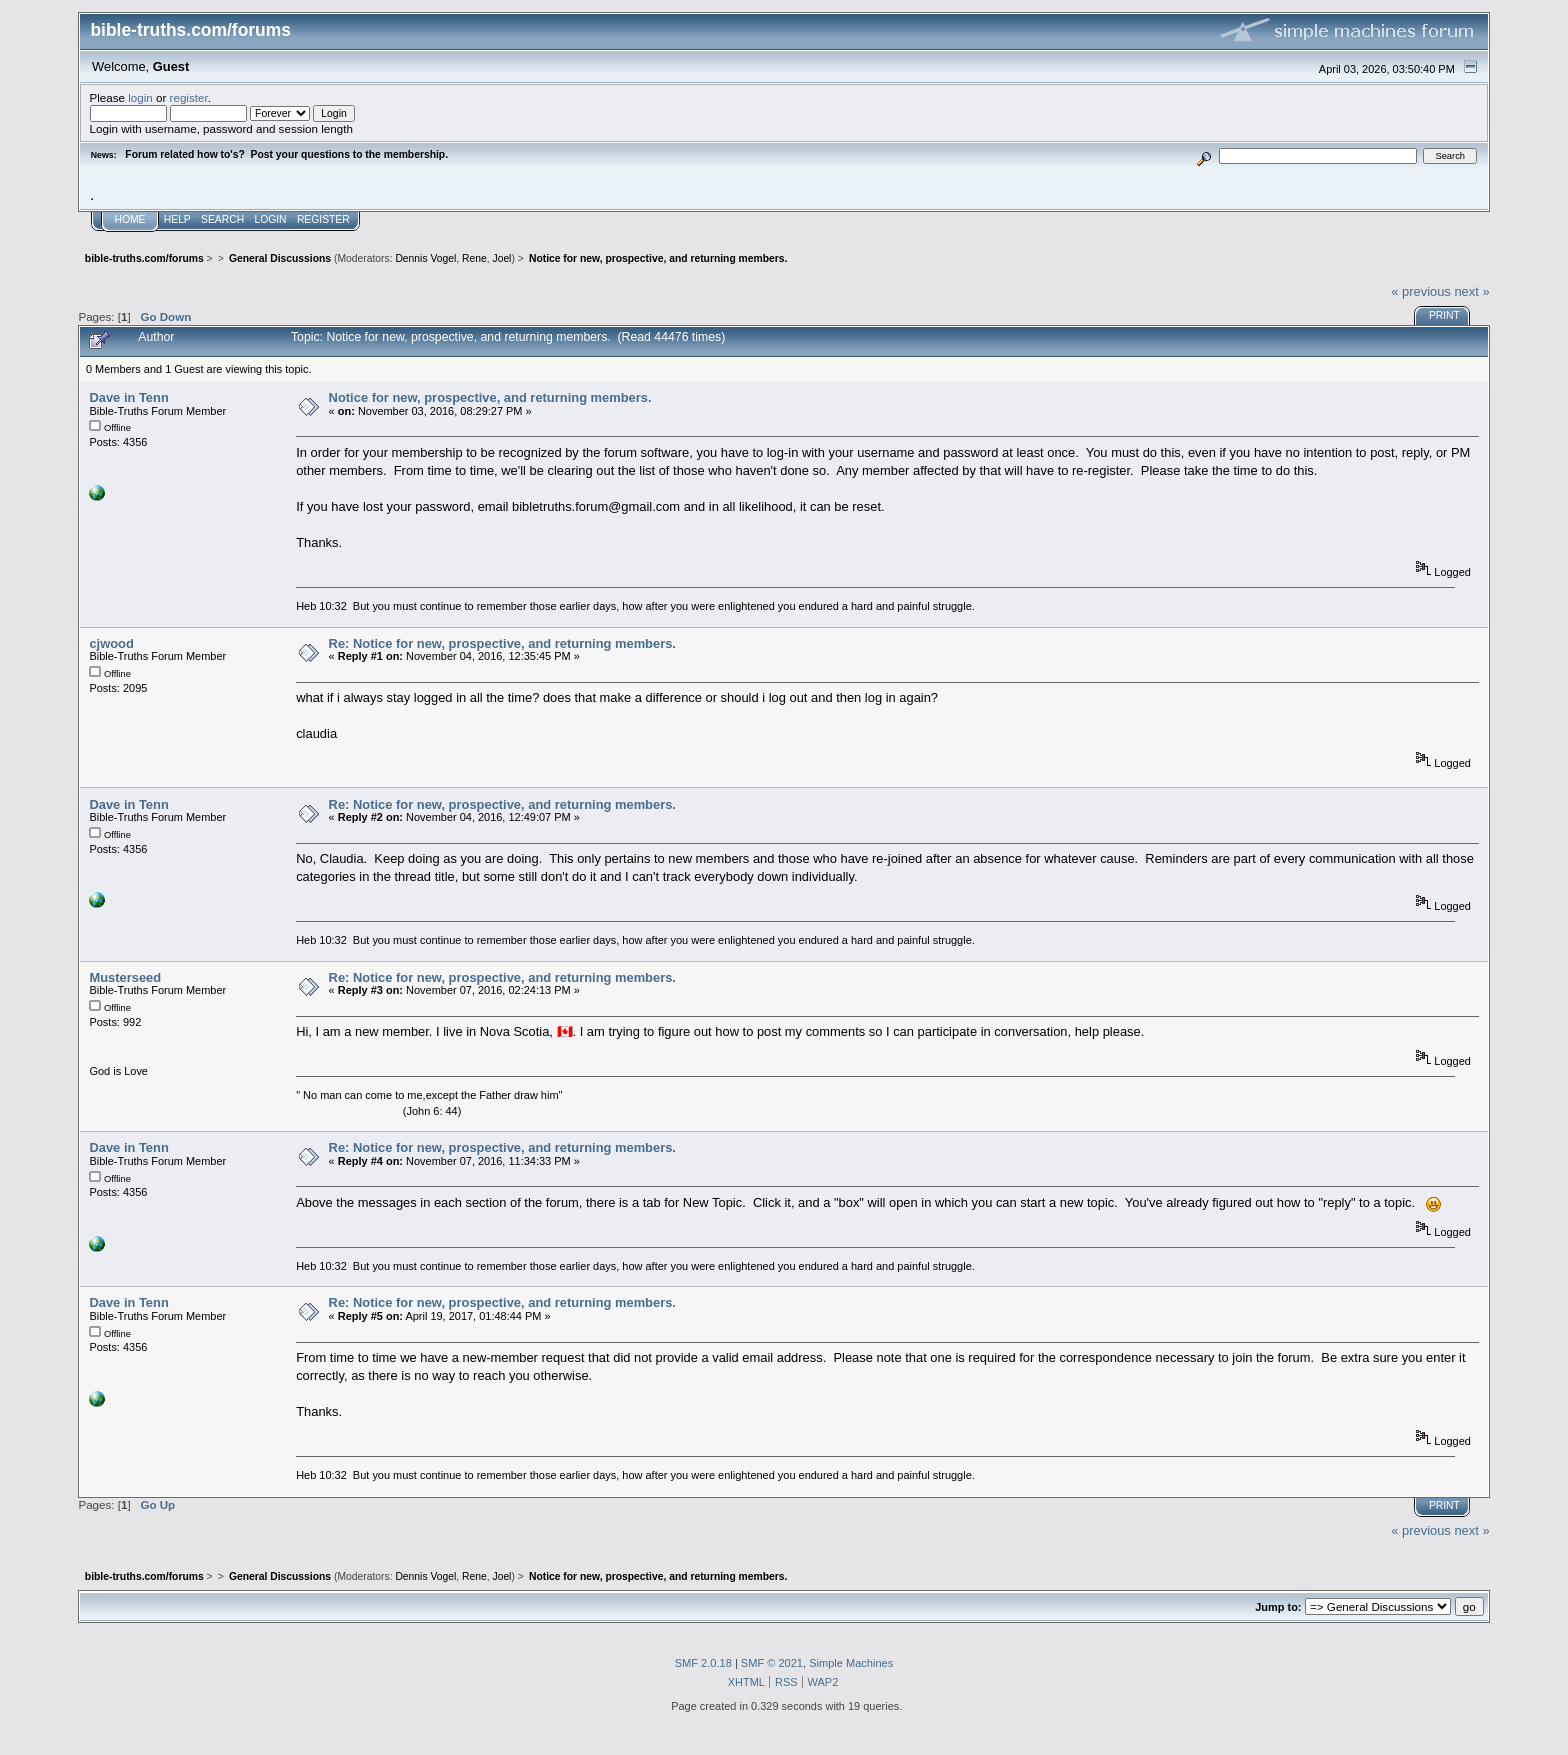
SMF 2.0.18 (703, 1663)
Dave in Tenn (128, 397)
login (140, 97)
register (189, 97)
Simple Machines (851, 1663)
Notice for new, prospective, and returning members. (490, 397)
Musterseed (125, 977)
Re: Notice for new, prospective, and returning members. (502, 643)
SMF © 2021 (772, 1663)
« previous (1421, 291)
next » (1471, 291)
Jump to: (1278, 1607)
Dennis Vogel (425, 258)
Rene (474, 258)
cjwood (111, 643)
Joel (501, 258)
